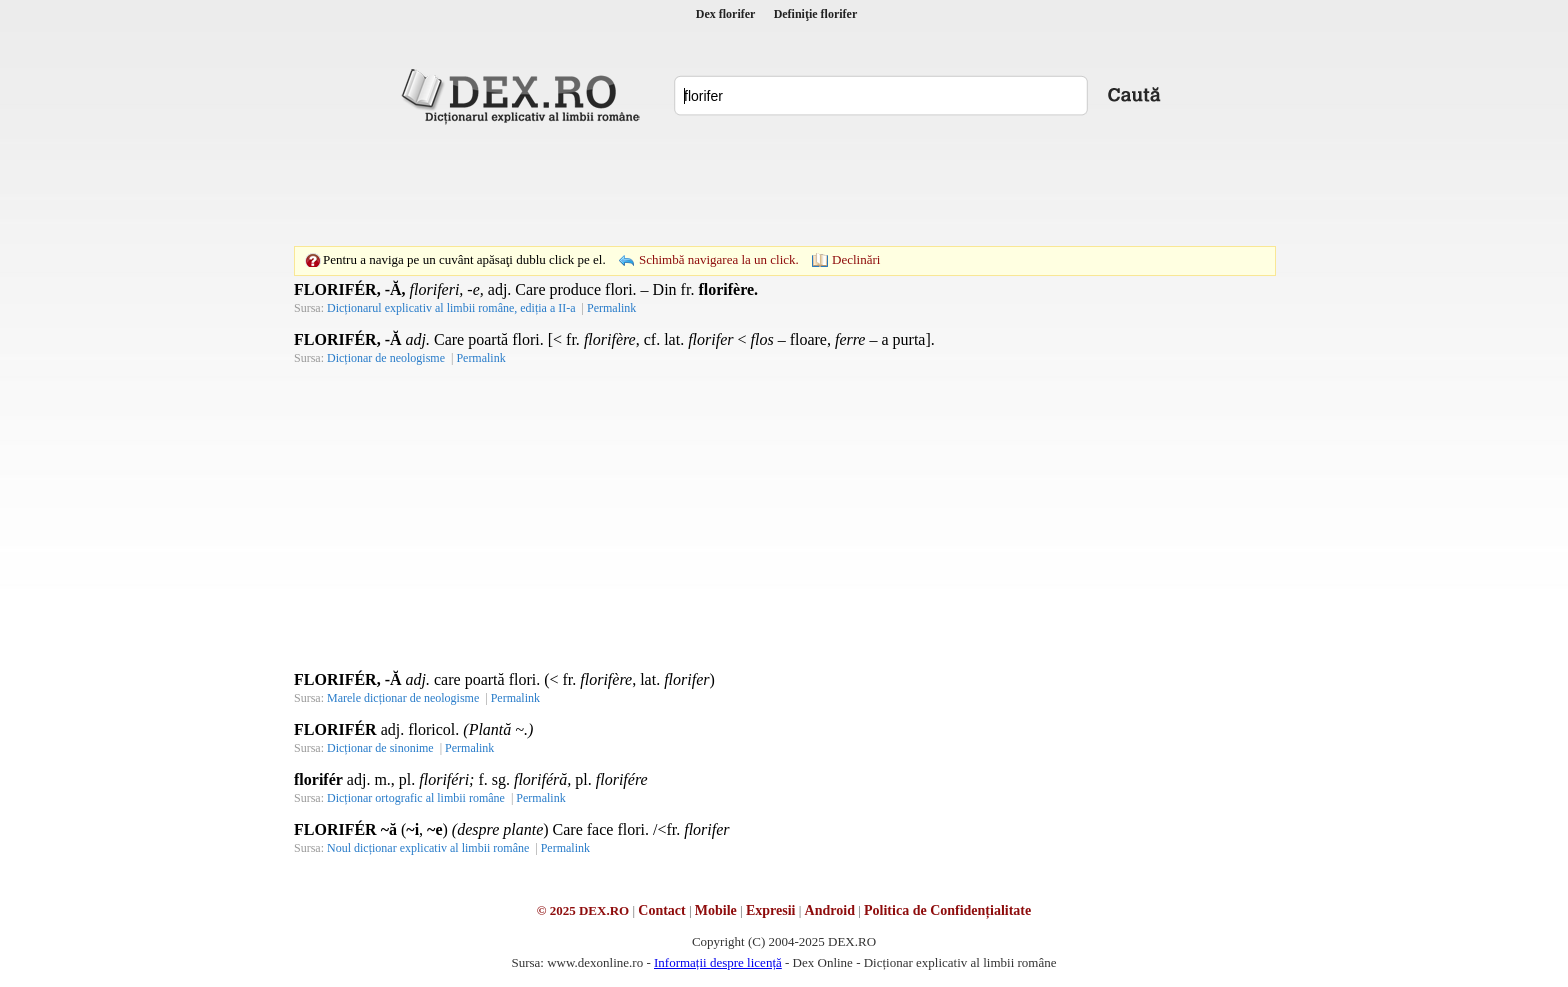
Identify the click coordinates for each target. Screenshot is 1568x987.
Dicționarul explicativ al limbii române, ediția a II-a (451, 308)
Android (830, 910)
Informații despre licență (718, 962)
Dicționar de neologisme (386, 358)
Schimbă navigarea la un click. (719, 259)
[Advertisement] (784, 185)
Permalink (611, 308)
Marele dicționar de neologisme (403, 698)
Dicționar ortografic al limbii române (416, 798)
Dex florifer (726, 14)
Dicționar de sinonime (380, 748)
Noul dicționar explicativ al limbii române (428, 848)
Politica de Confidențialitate (947, 910)
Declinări (856, 259)
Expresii (771, 910)
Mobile (716, 910)
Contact (661, 910)
